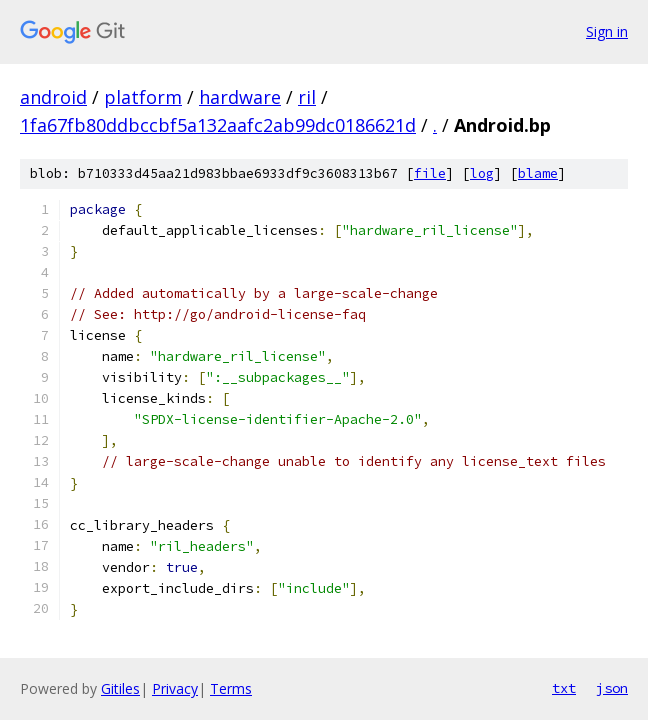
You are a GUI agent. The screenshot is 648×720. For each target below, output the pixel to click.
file (430, 173)
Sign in (607, 31)
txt (564, 688)
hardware (240, 97)
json (612, 688)
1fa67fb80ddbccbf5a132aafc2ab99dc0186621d (218, 125)
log (482, 173)
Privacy (175, 688)
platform (143, 97)
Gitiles (120, 688)
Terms (231, 688)
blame (538, 173)
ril (307, 97)
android (53, 97)
